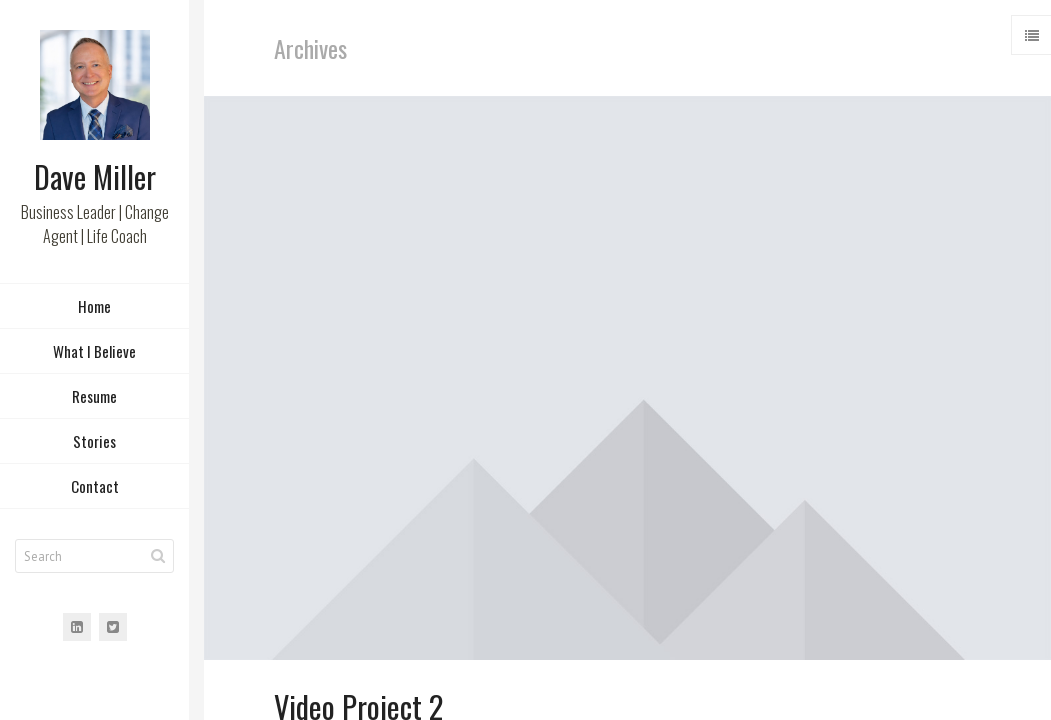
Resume (94, 399)
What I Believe (94, 354)
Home (94, 309)
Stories (94, 444)
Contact (95, 489)
